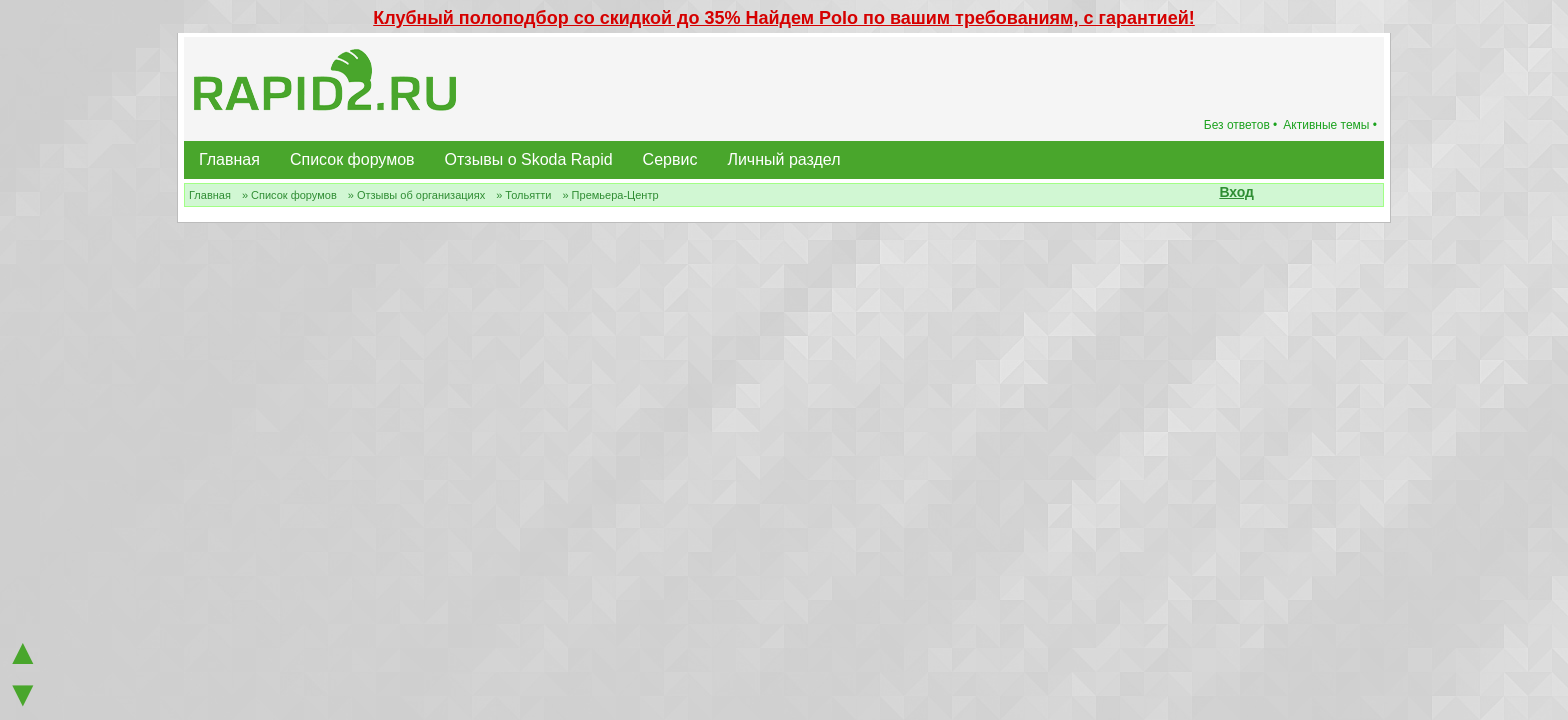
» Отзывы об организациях (416, 195)
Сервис (670, 159)
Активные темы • (1330, 125)
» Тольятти (523, 195)
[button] (1265, 194)
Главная (229, 159)
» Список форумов (289, 195)
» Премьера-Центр (610, 195)
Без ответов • (1241, 125)
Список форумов (352, 159)
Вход (1236, 192)
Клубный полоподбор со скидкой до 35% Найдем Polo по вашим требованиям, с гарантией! (784, 18)
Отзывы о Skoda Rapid (529, 159)
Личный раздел (783, 159)
